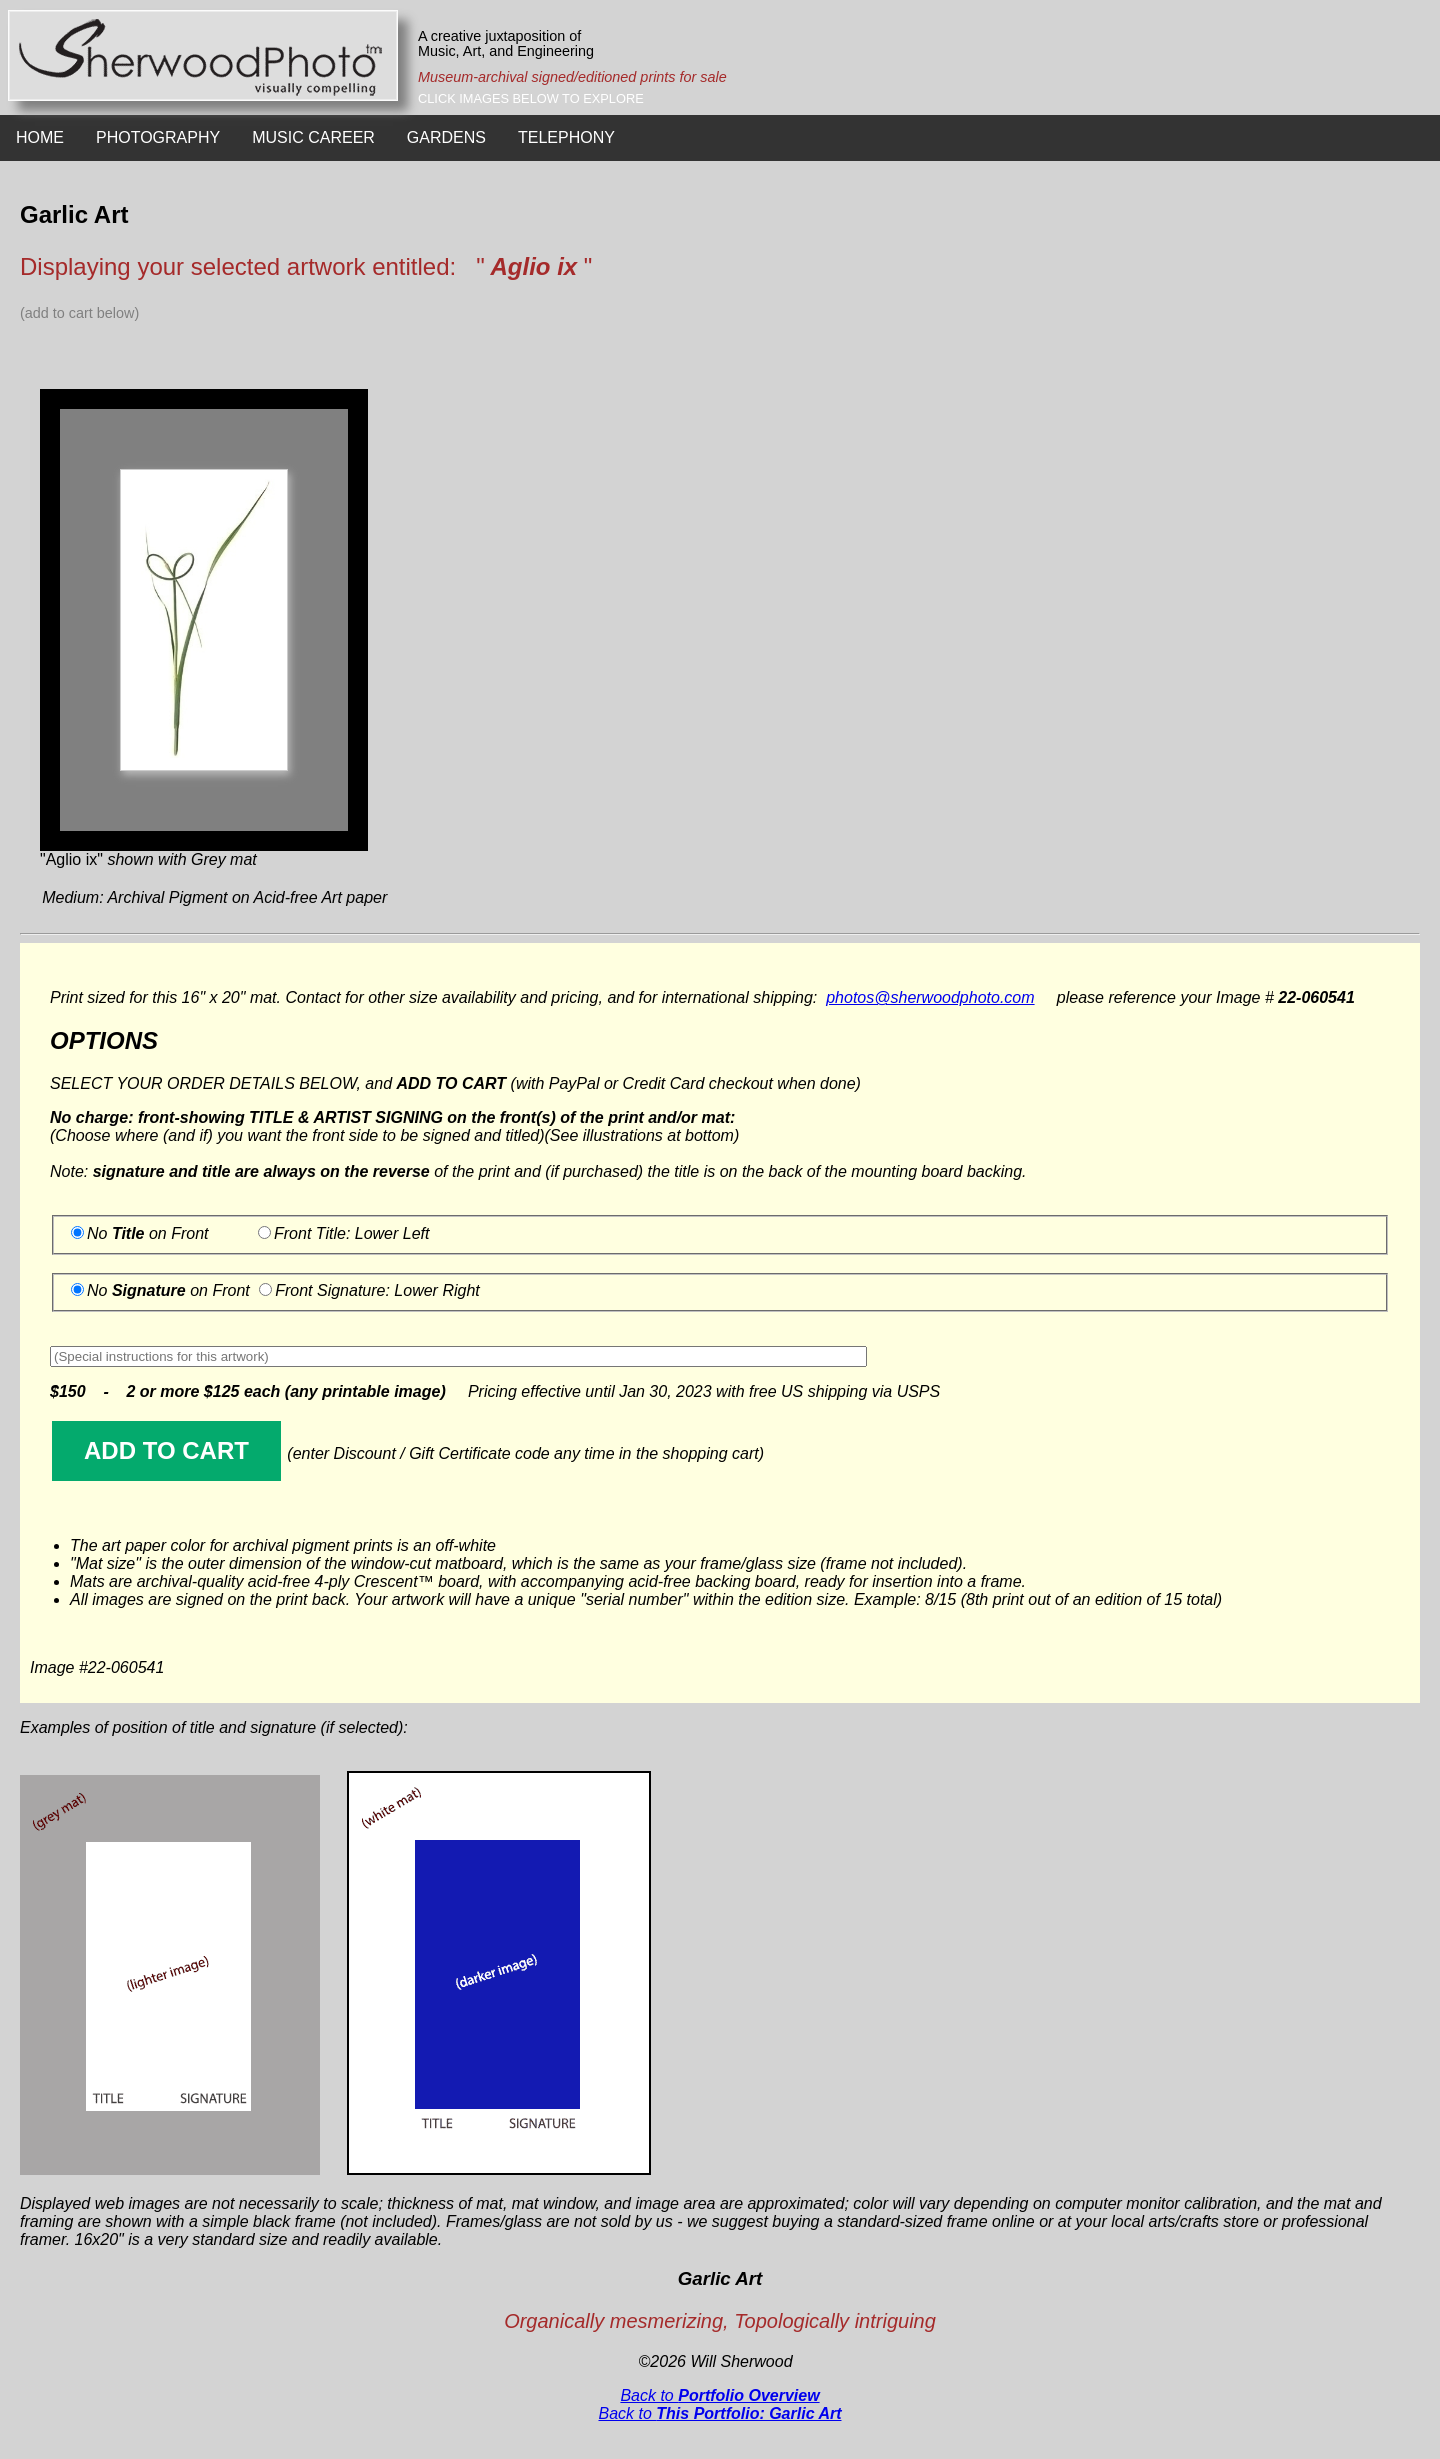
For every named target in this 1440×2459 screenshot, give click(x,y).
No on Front (148, 1233)
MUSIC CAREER (313, 137)
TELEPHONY (566, 137)
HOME (40, 137)
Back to (719, 2395)
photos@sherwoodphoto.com (930, 997)
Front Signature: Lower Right (377, 1290)
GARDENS (446, 137)
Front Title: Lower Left (351, 1233)
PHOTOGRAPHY (158, 137)
